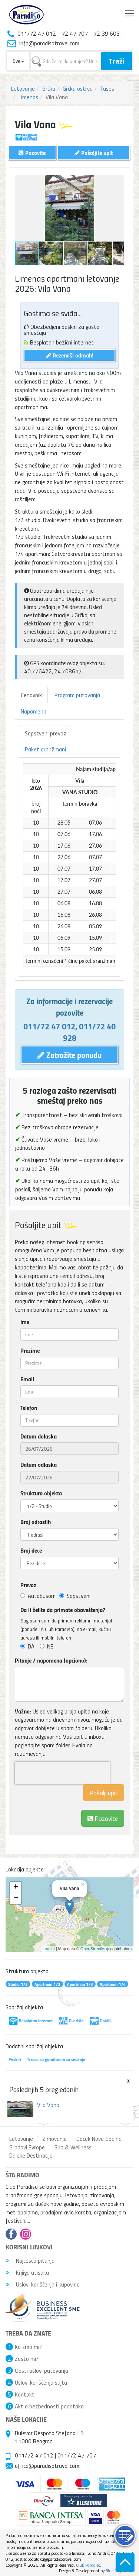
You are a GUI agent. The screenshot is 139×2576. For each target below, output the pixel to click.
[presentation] (62, 1773)
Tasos (107, 88)
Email (27, 1379)
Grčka (48, 88)
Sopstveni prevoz (45, 733)
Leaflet (49, 1948)
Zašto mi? (27, 2359)
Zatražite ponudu (69, 1055)
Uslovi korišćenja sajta (41, 2382)
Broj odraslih (35, 1522)
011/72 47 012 (49, 1026)
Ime (24, 1322)
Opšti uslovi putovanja (41, 2370)
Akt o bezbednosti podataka (49, 2406)
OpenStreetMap (94, 1948)
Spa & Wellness (73, 2147)
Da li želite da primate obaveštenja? (62, 1610)
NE (46, 1646)
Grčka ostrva (78, 88)
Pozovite (102, 1818)
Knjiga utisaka (27, 2272)
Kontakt (24, 2394)
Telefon (28, 1408)
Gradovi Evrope (27, 2147)
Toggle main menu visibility (130, 11)
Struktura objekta (41, 1493)
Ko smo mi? (28, 2347)
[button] (117, 182)
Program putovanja (77, 695)
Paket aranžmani (45, 749)
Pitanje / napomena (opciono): (51, 1660)
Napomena (33, 711)
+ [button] (15, 1887)
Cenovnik (31, 695)
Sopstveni (74, 1596)
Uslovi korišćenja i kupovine (43, 2284)
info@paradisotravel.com (49, 43)
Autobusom (38, 1596)
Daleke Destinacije (31, 2155)
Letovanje (23, 88)
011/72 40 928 (89, 1031)
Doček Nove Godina (99, 2139)
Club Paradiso (88, 2565)
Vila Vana (48, 2105)
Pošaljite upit (94, 152)
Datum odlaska (38, 1464)
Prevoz (28, 1585)
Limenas (28, 97)
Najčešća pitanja (30, 2260)
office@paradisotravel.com (47, 2466)
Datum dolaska (38, 1436)
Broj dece (31, 1550)
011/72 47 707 (76, 2455)
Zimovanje (55, 2139)
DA (27, 1646)
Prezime (30, 1350)
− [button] (15, 1898)
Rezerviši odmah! (69, 355)
